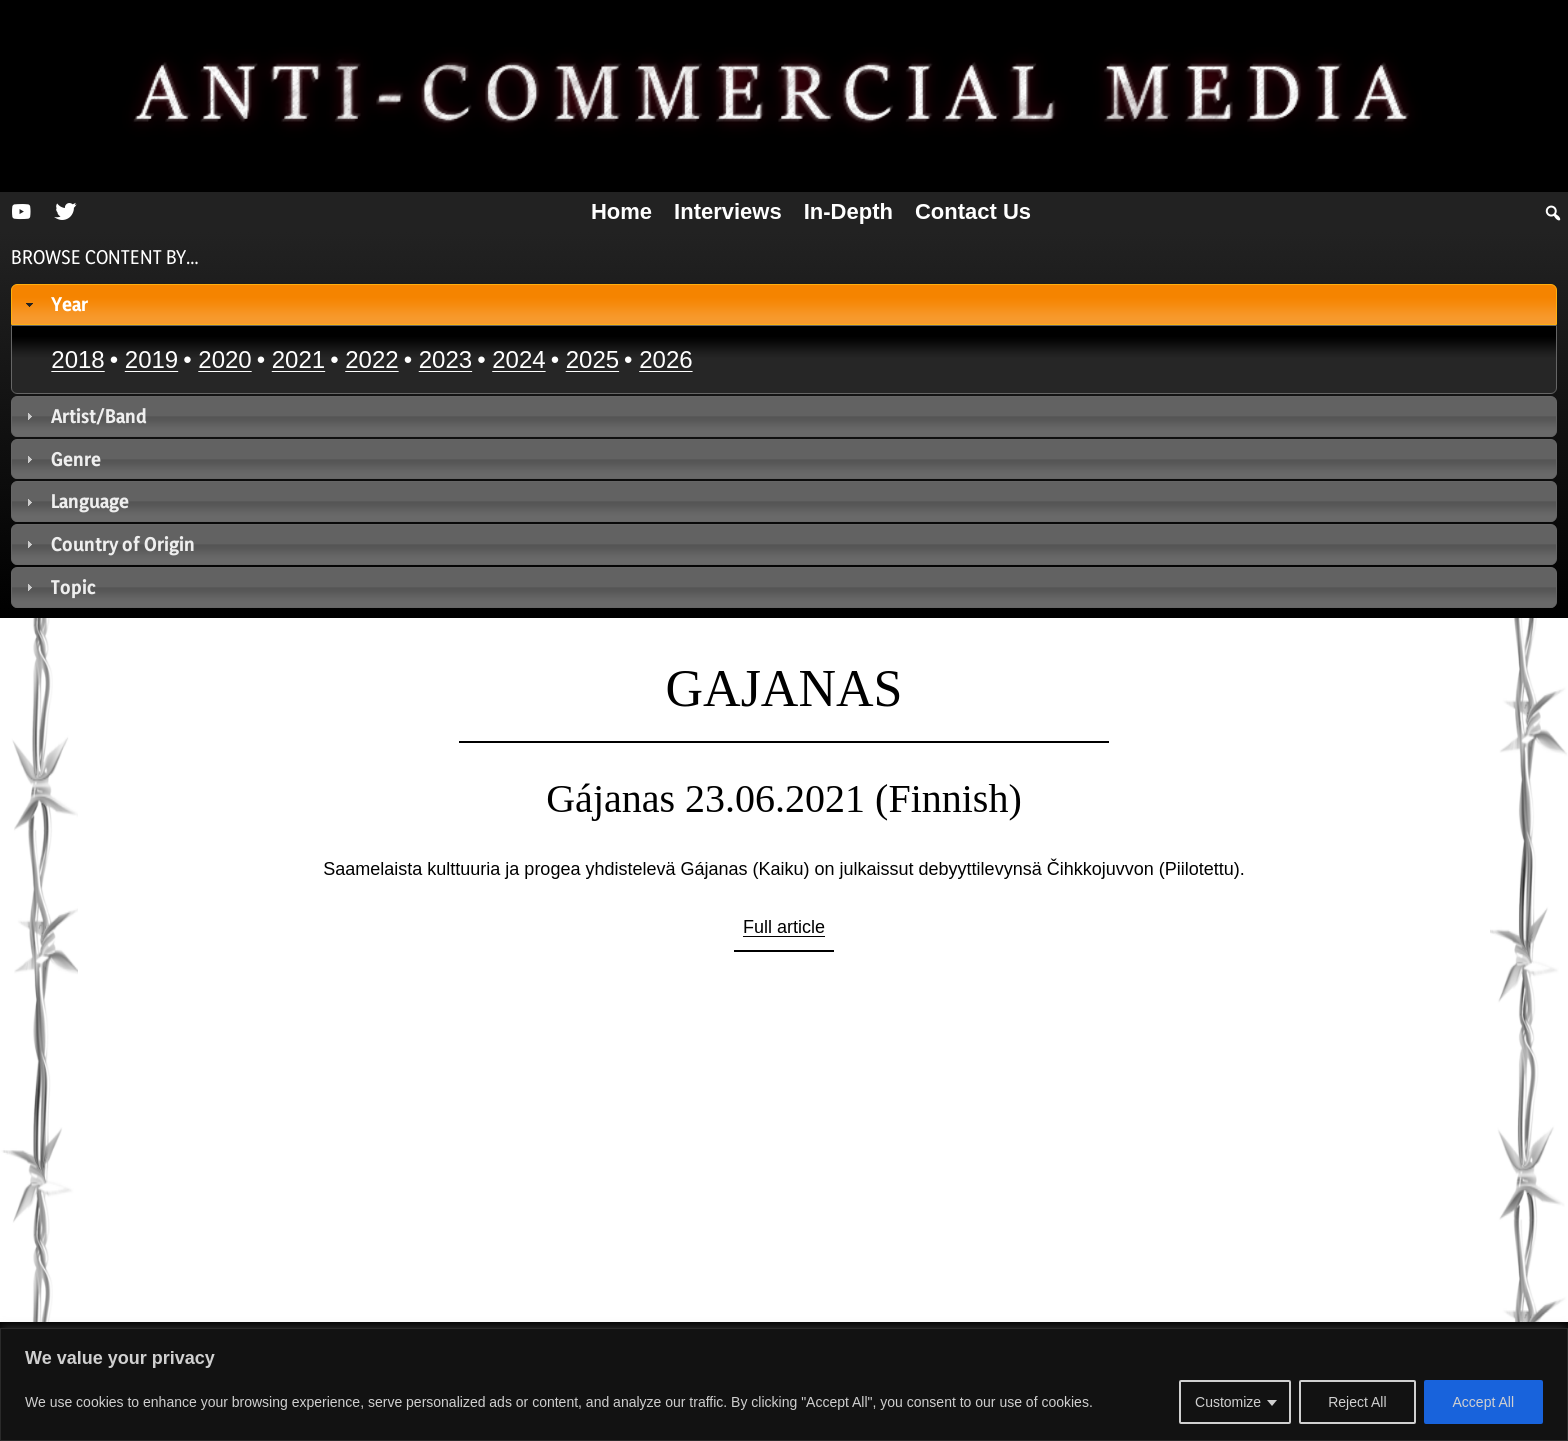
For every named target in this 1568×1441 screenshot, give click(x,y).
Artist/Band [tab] (84, 416)
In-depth (848, 211)
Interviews (728, 211)
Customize (1228, 1402)
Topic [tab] (59, 587)
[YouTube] (21, 212)
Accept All (1483, 1402)
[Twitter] (65, 212)
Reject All (1357, 1402)
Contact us (973, 211)
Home (621, 211)
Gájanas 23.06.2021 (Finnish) (784, 798)
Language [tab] (75, 501)
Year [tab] (55, 304)
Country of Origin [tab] (108, 544)
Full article (784, 927)
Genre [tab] (61, 459)
